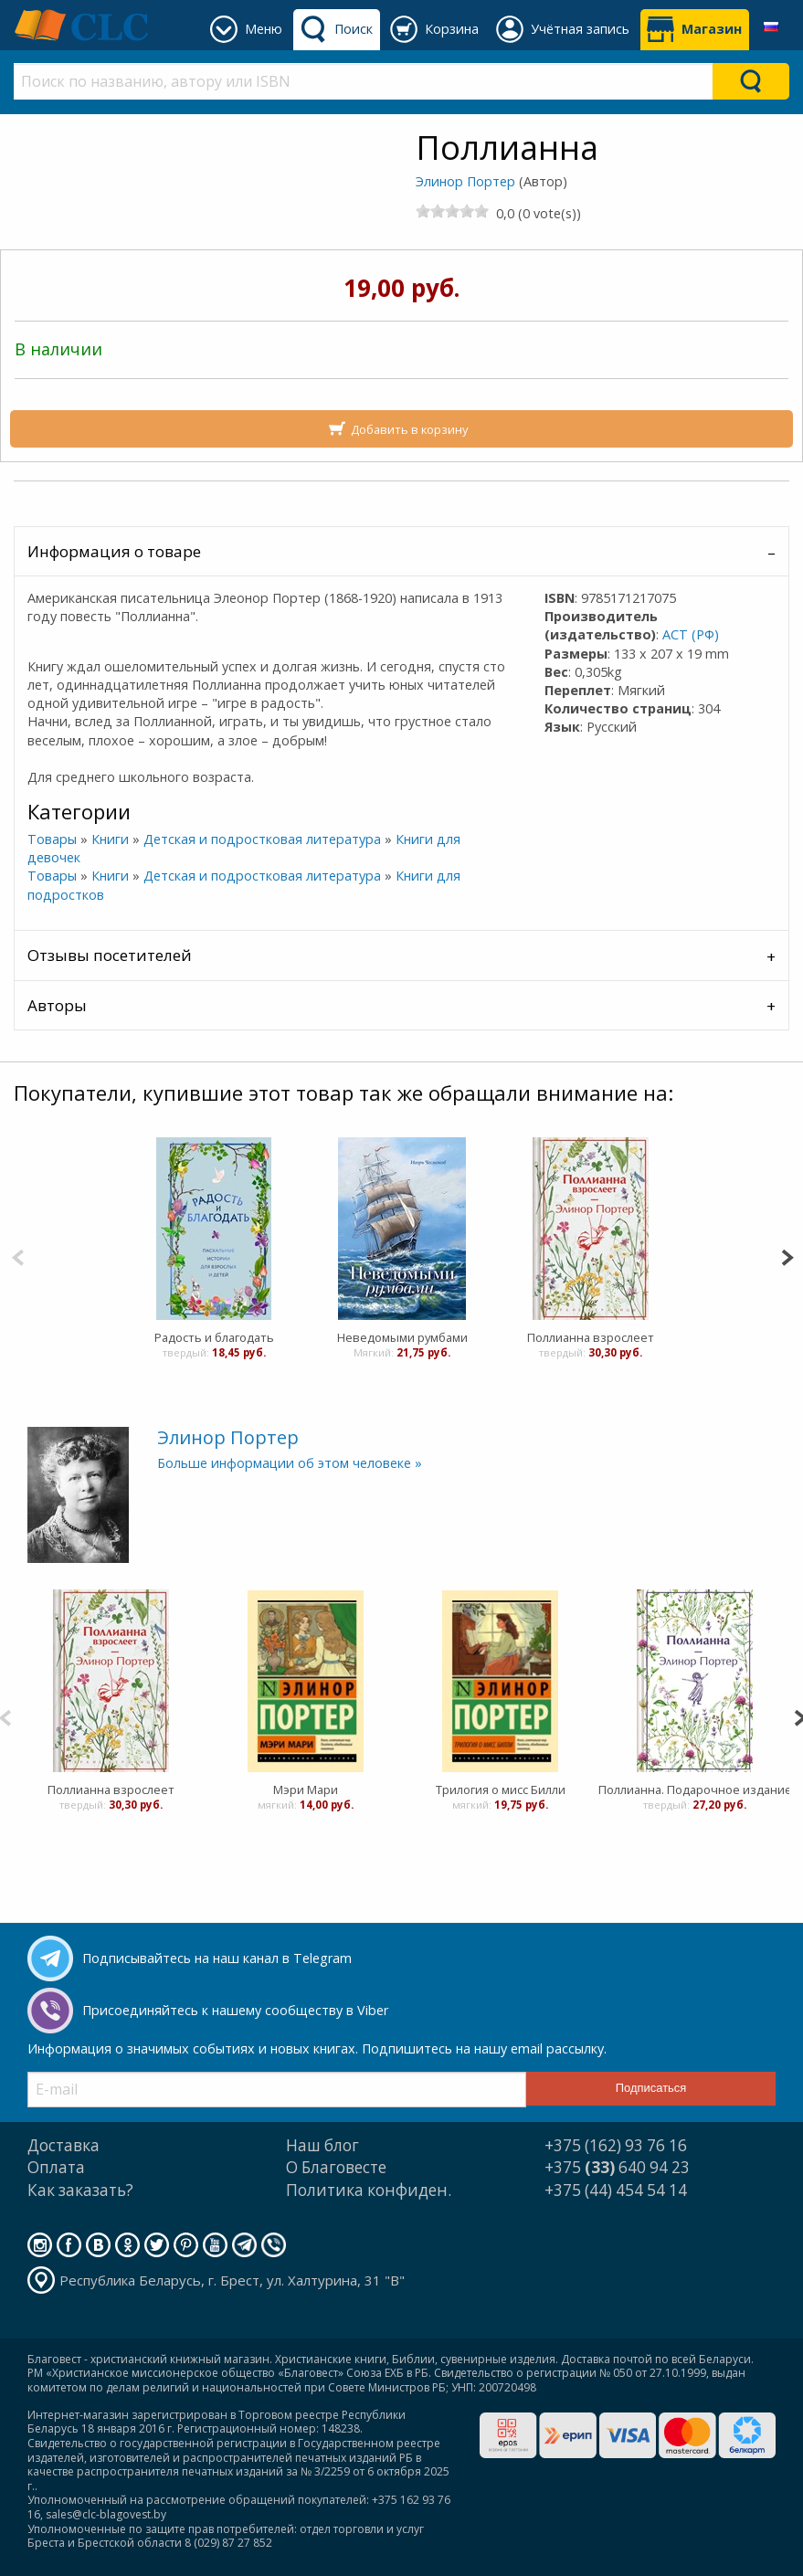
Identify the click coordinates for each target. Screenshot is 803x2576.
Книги (110, 839)
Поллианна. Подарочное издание (695, 1789)
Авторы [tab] (57, 1005)
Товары (52, 839)
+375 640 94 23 (617, 2167)
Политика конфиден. (368, 2190)
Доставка (63, 2145)
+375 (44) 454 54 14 (615, 2190)
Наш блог (322, 2145)
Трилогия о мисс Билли (500, 1789)
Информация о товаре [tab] (114, 551)
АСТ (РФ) (690, 634)
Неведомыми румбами (401, 1337)
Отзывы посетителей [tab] (109, 955)
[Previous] (18, 1255)
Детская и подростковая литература (262, 839)
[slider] (452, 211)
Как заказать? (80, 2190)
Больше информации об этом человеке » (289, 1463)
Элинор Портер (465, 181)
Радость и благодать (213, 1337)
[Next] (787, 1255)
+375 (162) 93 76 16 (615, 2145)
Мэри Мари (305, 1789)
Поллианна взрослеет (589, 1337)
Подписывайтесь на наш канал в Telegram (217, 1958)
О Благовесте (336, 2167)
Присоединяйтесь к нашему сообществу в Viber (235, 2010)
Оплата (56, 2167)
